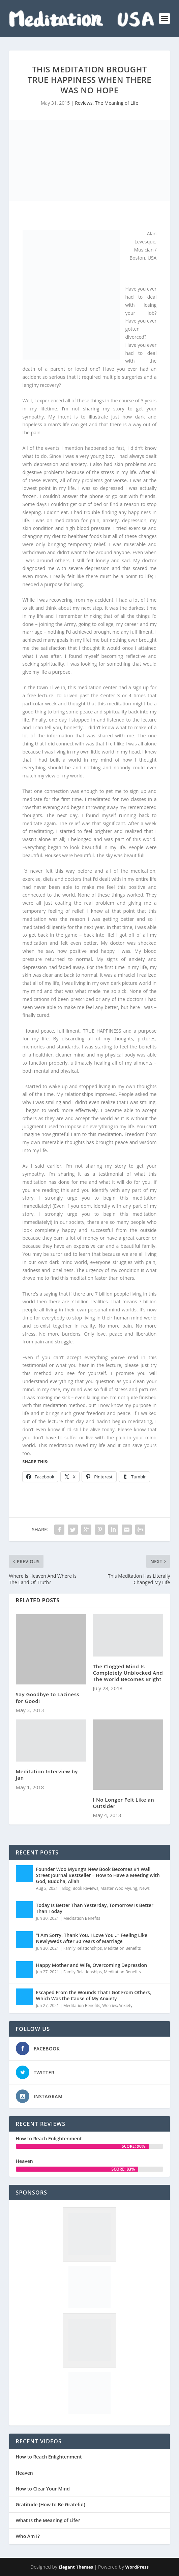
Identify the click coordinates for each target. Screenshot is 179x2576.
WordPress (137, 2567)
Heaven (24, 2161)
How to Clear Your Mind (43, 2489)
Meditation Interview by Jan (47, 1774)
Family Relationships (82, 1948)
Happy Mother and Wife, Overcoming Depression (91, 1965)
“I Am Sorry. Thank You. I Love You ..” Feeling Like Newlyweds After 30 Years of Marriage (91, 1938)
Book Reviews (85, 1888)
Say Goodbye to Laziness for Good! (48, 1697)
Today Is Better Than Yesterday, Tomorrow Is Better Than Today (95, 1908)
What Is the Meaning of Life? (48, 2520)
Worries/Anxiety (117, 2005)
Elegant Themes (76, 2567)
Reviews (83, 103)
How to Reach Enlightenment (49, 2138)
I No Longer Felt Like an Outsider (123, 1802)
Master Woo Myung (118, 1888)
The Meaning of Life (116, 103)
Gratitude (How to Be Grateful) (50, 2505)
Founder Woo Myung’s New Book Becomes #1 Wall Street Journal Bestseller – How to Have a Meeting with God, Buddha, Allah (98, 1875)
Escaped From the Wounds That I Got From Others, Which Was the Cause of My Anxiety (93, 1995)
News (144, 1888)
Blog (66, 1888)
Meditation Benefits (81, 1918)
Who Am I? (28, 2536)
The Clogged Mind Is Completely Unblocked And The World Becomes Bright (128, 1672)
